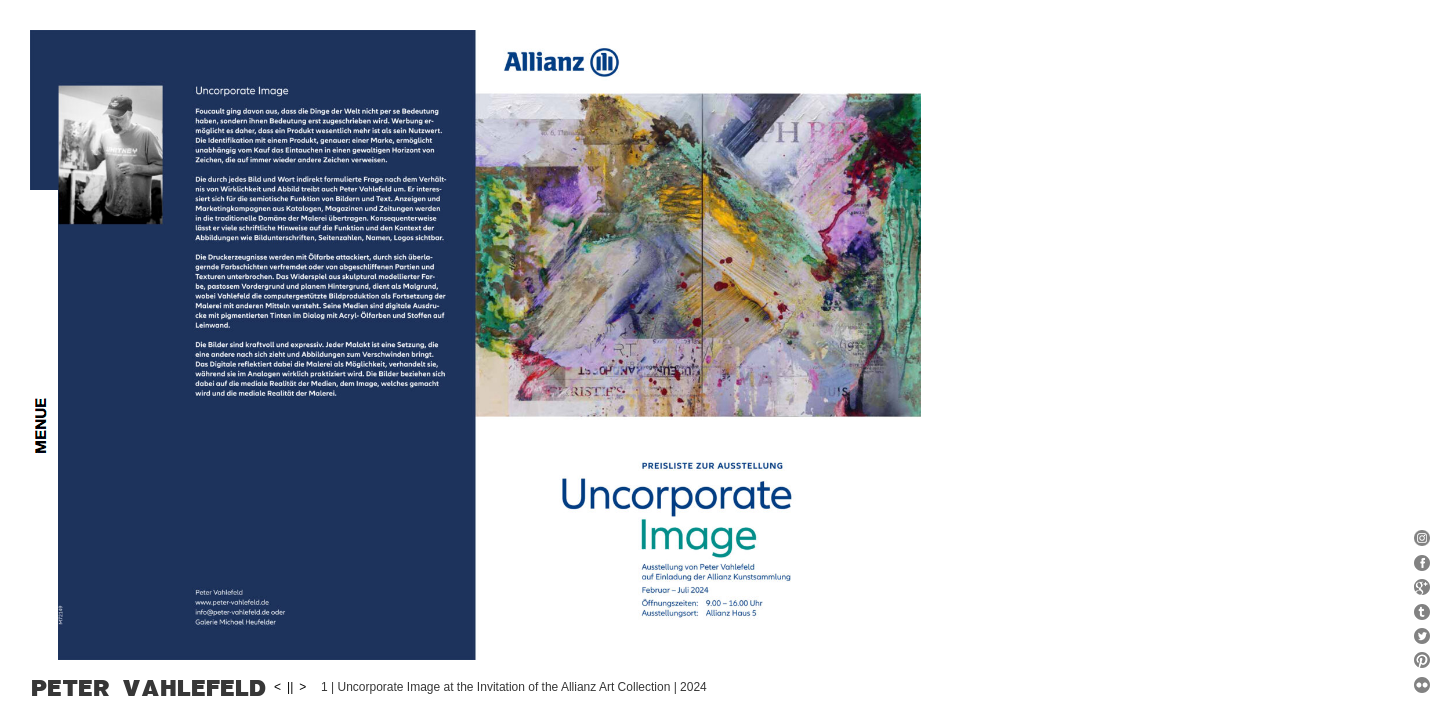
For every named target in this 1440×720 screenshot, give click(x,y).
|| (626, 686)
